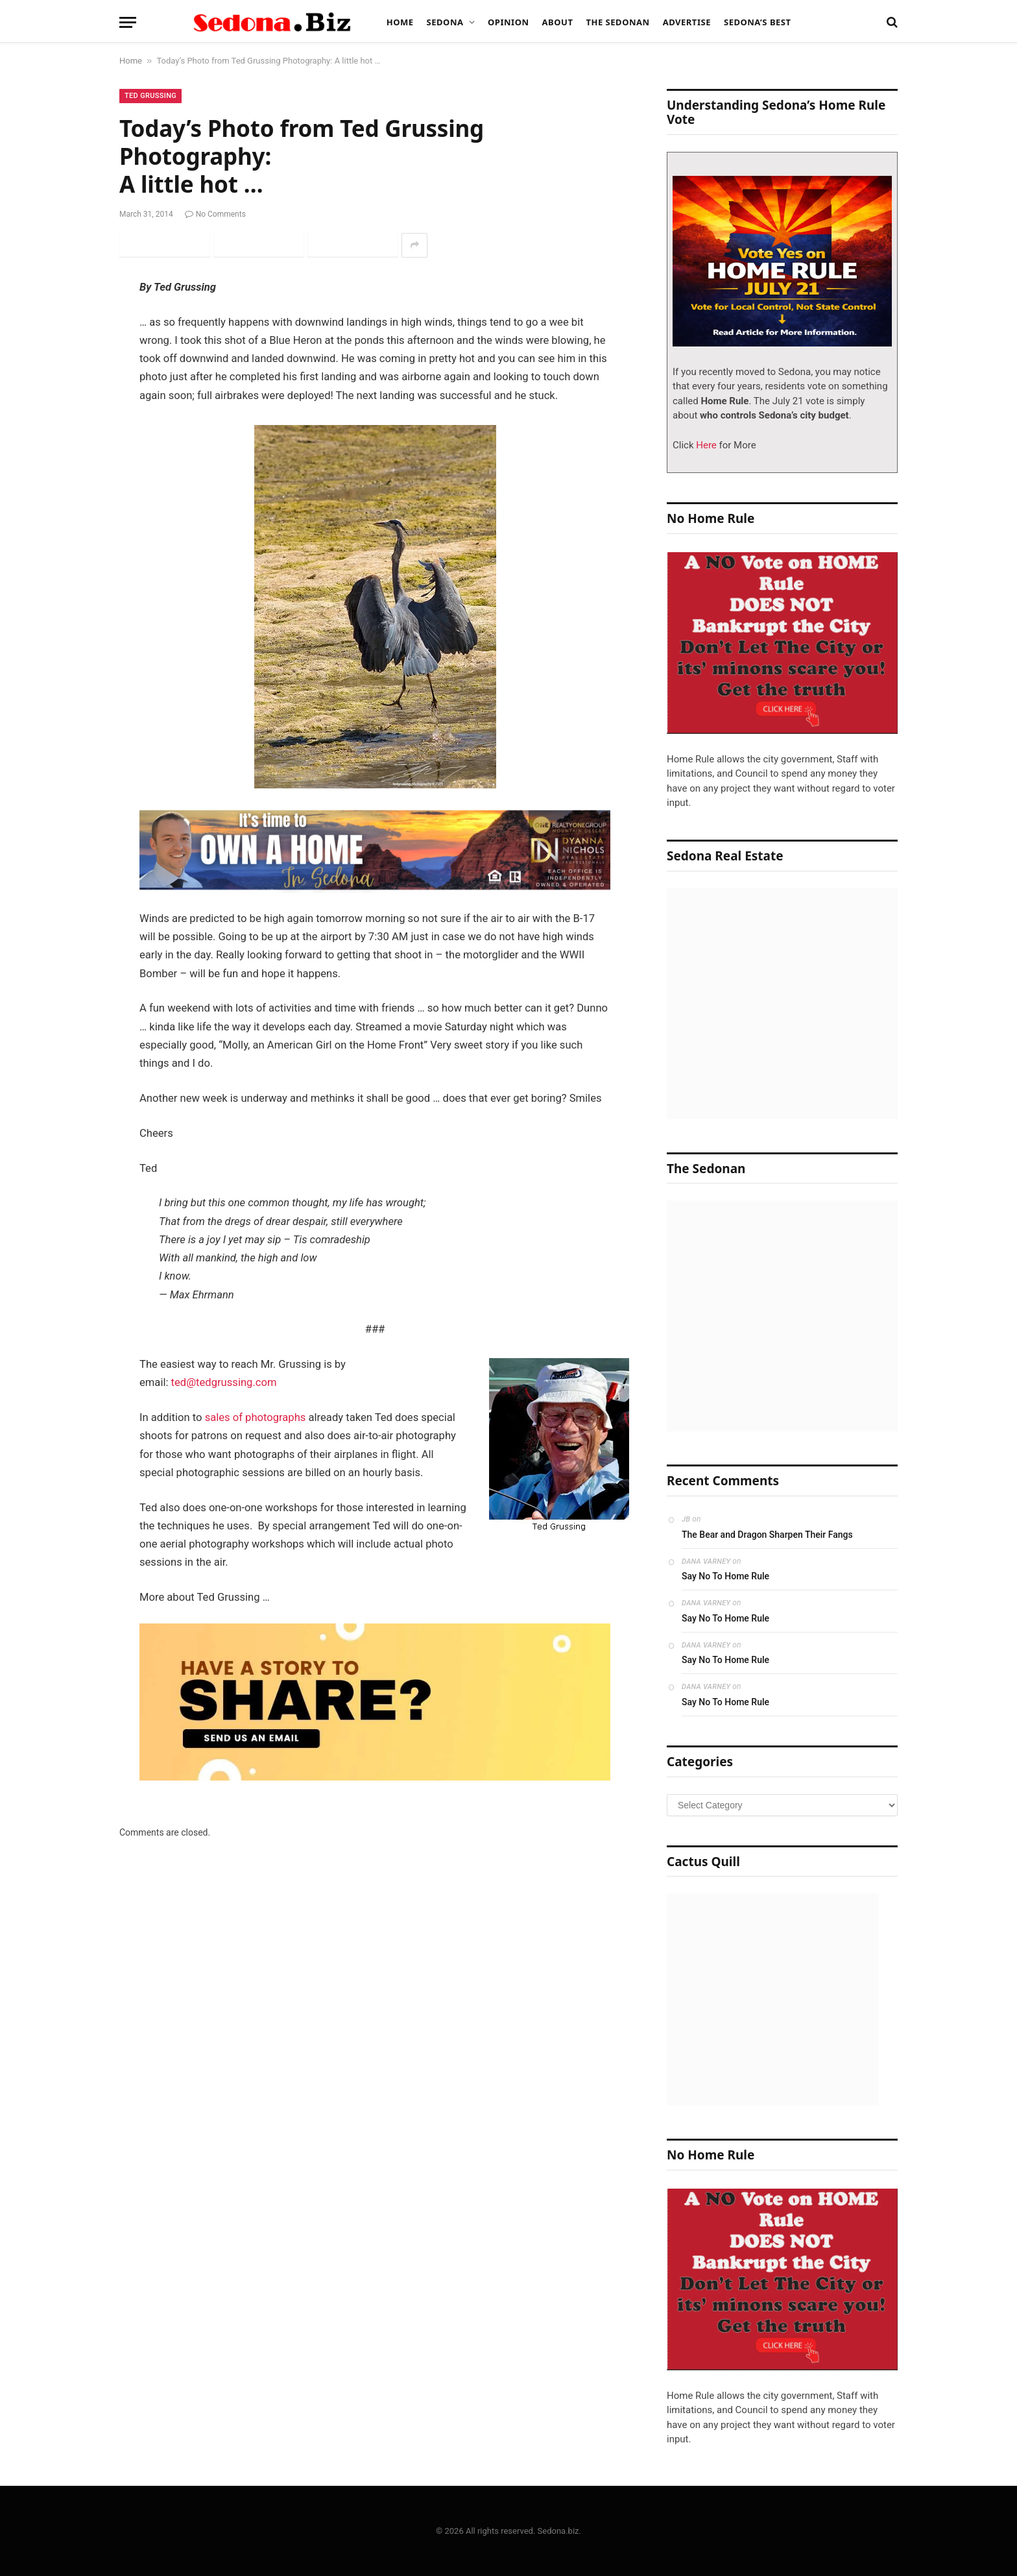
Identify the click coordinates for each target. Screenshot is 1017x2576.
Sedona (445, 22)
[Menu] (127, 22)
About (557, 22)
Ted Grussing (150, 95)
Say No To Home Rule (725, 1576)
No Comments (215, 214)
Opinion (508, 22)
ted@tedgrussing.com (224, 1382)
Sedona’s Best (757, 22)
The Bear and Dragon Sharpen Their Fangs (767, 1534)
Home (400, 22)
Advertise (687, 22)
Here (705, 445)
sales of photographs (255, 1417)
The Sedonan (617, 22)
